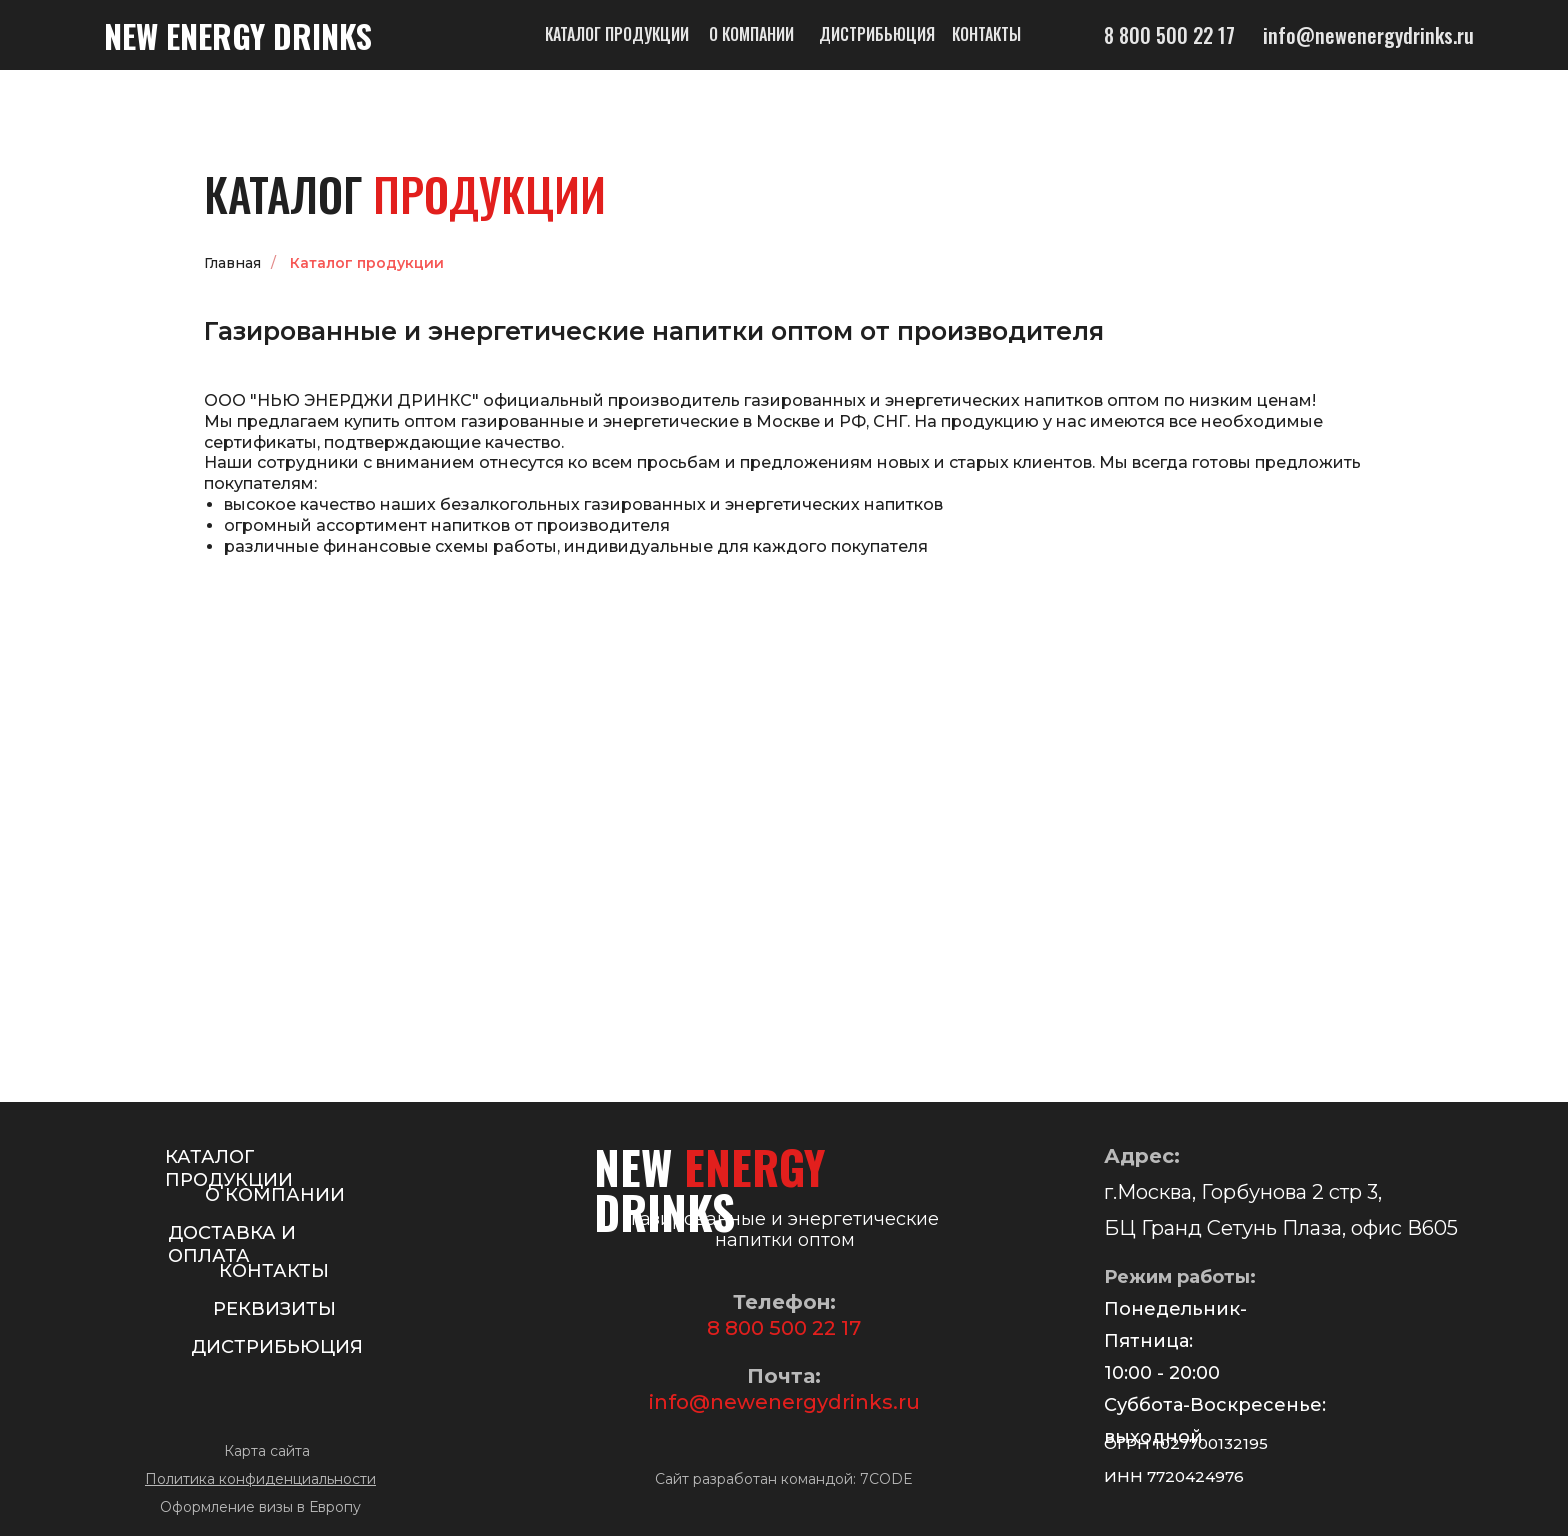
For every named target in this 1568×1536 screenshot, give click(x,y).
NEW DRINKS (238, 35)
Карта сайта (267, 1451)
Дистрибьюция (877, 34)
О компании (751, 34)
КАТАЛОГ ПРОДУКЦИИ (229, 1168)
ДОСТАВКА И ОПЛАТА (232, 1244)
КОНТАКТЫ (274, 1271)
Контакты (986, 34)
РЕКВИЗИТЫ (274, 1309)
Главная (232, 263)
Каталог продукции (617, 34)
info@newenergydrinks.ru (784, 1402)
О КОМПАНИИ (275, 1195)
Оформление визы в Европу (260, 1507)
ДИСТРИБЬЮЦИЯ (277, 1347)
